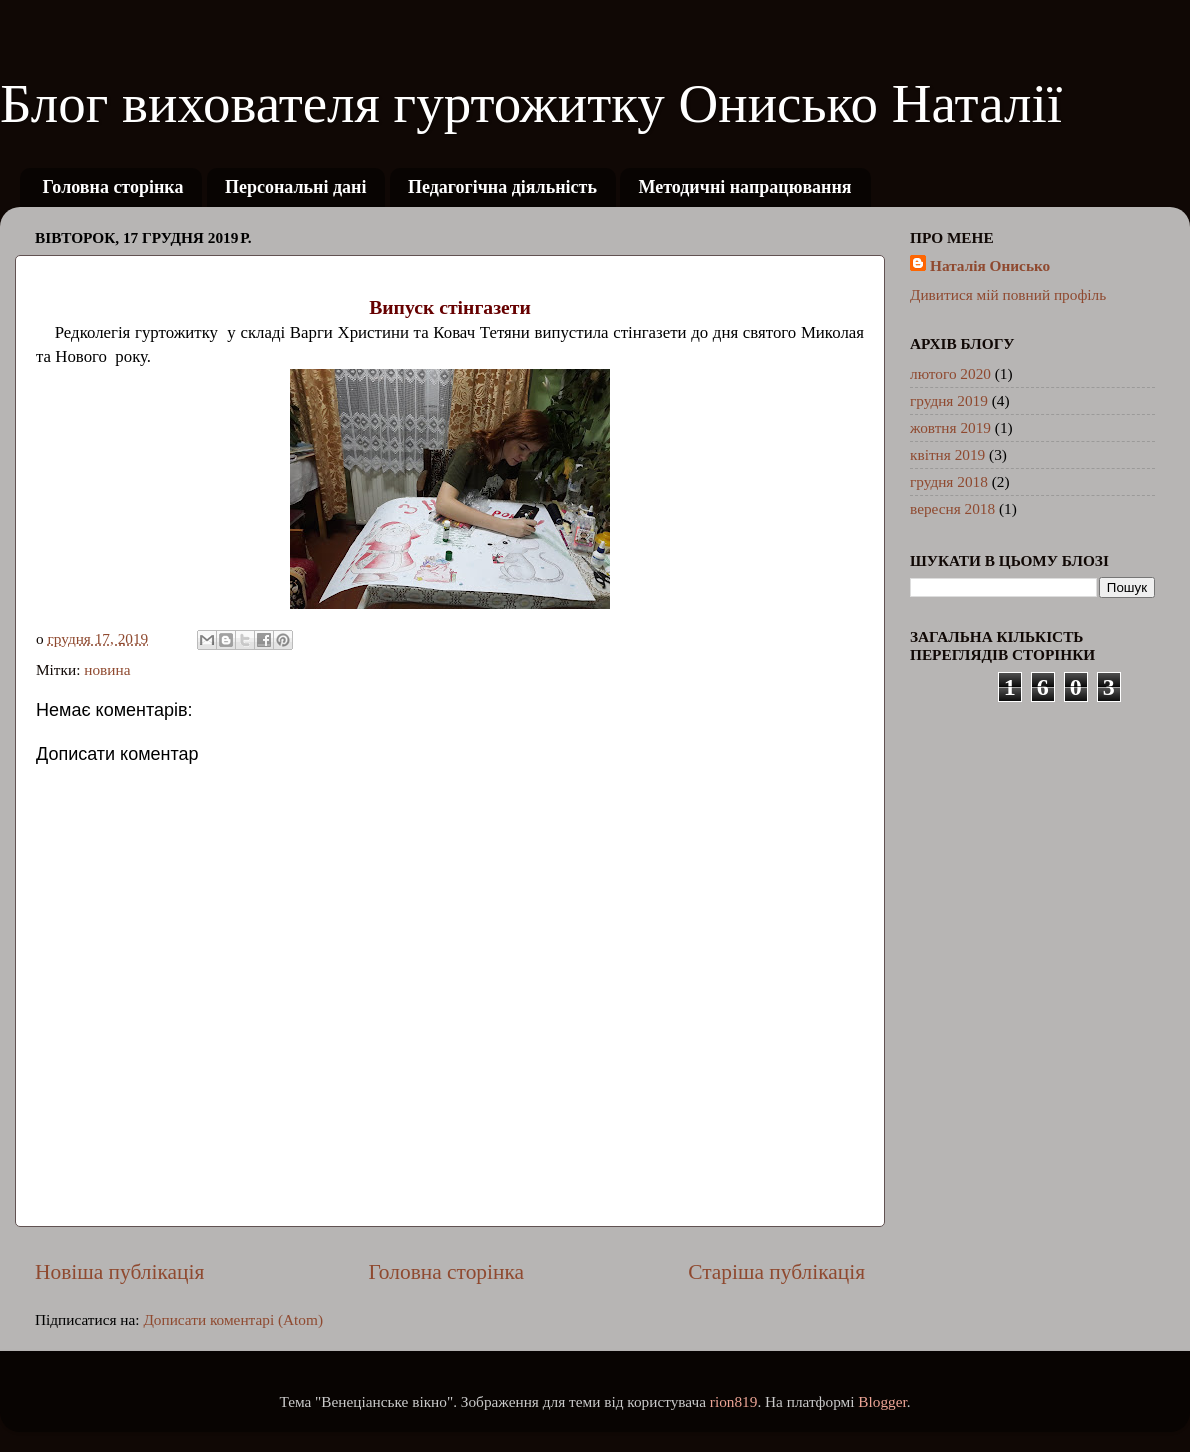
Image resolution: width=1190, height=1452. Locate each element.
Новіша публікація (119, 1272)
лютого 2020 (950, 373)
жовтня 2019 (950, 427)
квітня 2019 (947, 454)
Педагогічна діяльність (502, 187)
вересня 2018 (952, 508)
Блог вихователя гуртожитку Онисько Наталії (531, 103)
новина (107, 669)
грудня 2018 (949, 481)
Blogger (882, 1401)
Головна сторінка (113, 187)
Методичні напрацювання (744, 187)
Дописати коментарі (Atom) (233, 1319)
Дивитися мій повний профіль (1008, 294)
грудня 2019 (949, 400)
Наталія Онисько (990, 265)
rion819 (734, 1401)
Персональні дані (296, 187)
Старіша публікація (776, 1272)
